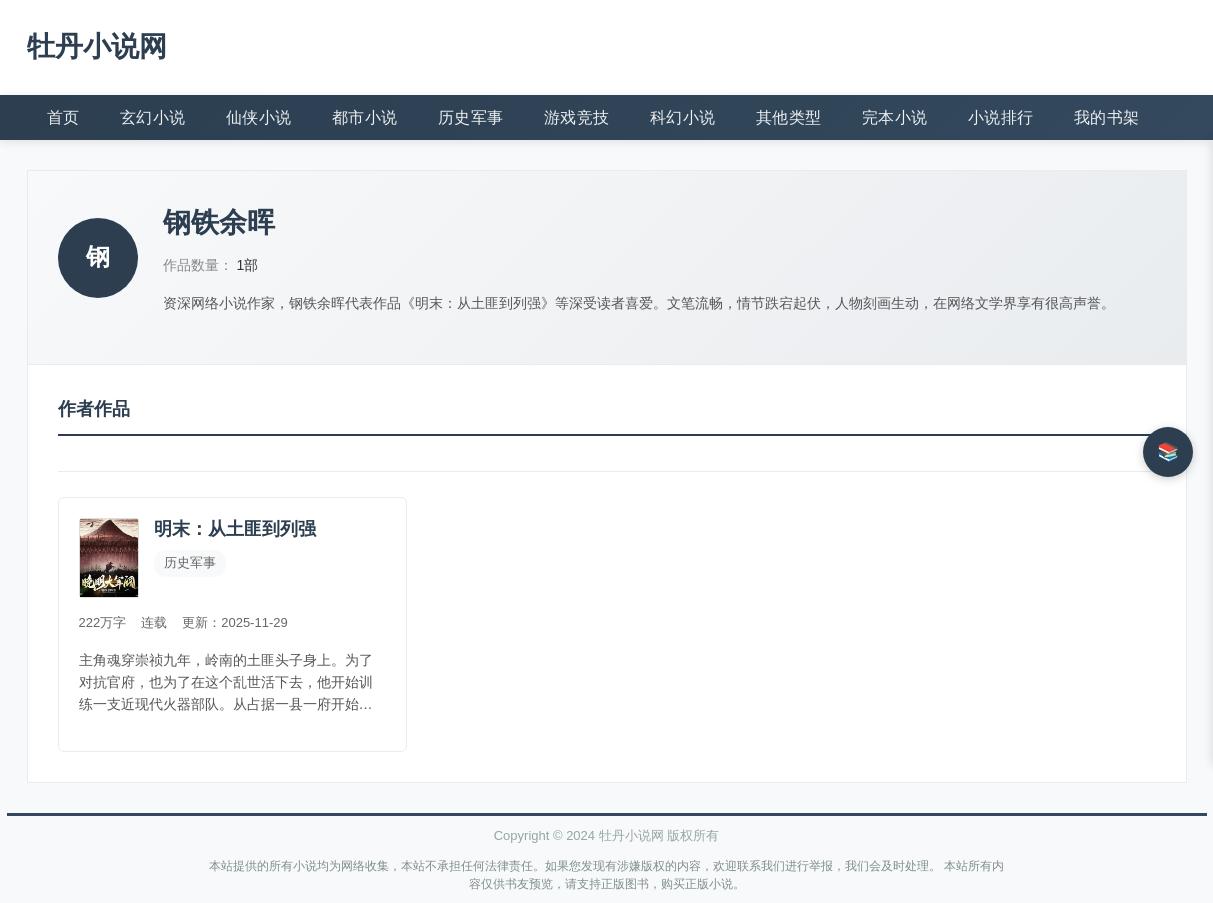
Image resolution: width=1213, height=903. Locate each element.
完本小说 (895, 117)
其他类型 (789, 117)
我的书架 (1107, 117)
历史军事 (471, 117)
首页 (63, 117)
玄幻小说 (153, 117)
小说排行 (1001, 117)
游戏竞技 (577, 117)
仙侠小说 (259, 117)
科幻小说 (683, 117)
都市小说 (365, 117)
